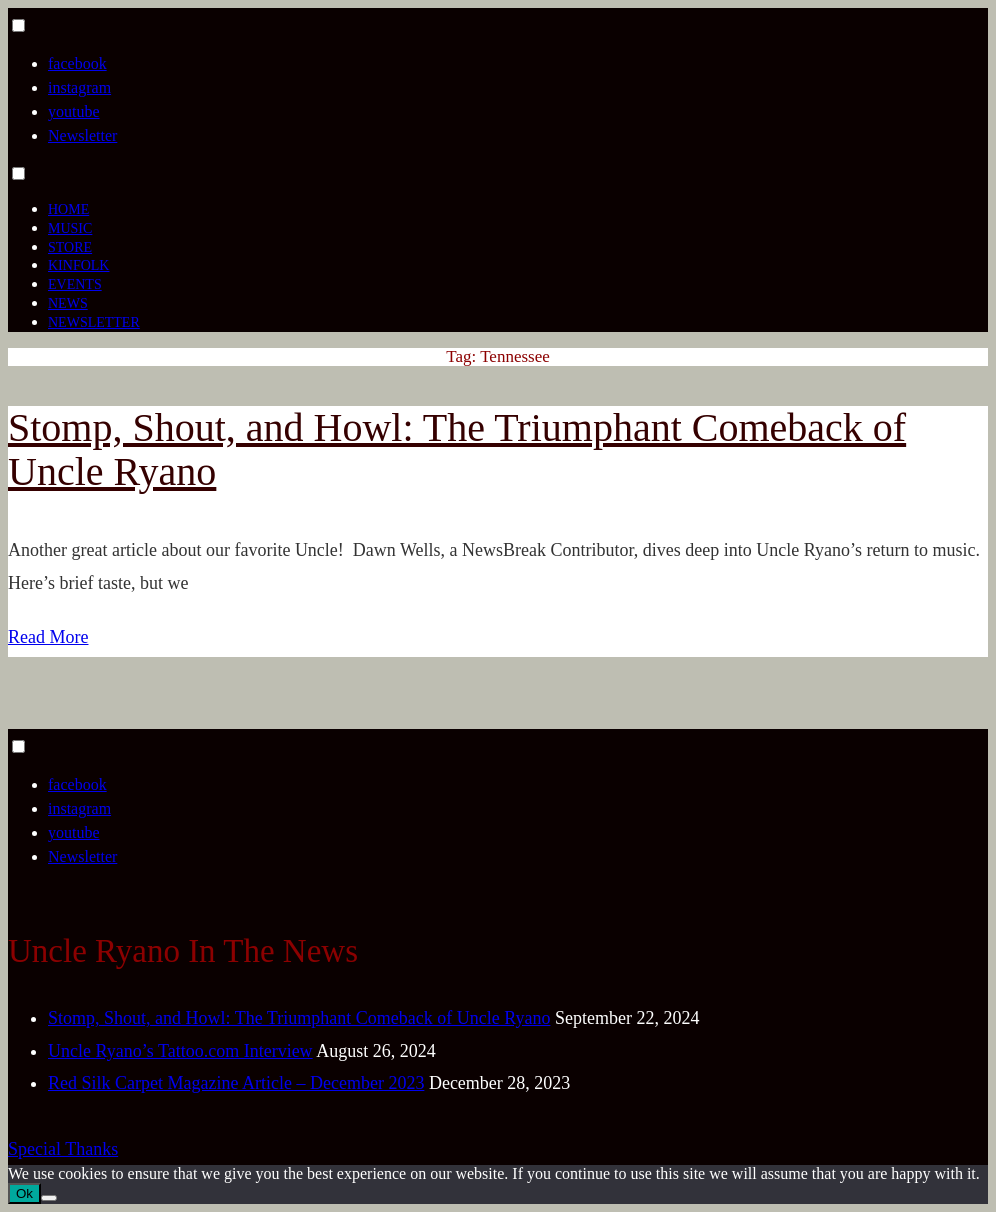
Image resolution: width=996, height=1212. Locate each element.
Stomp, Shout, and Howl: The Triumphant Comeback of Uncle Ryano (457, 449)
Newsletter (82, 135)
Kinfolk (78, 265)
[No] (49, 1198)
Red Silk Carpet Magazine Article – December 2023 (236, 1083)
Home (68, 209)
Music (70, 228)
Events (75, 284)
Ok (24, 1193)
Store (70, 247)
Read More (48, 637)
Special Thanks (63, 1149)
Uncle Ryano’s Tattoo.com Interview (180, 1051)
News (68, 303)
